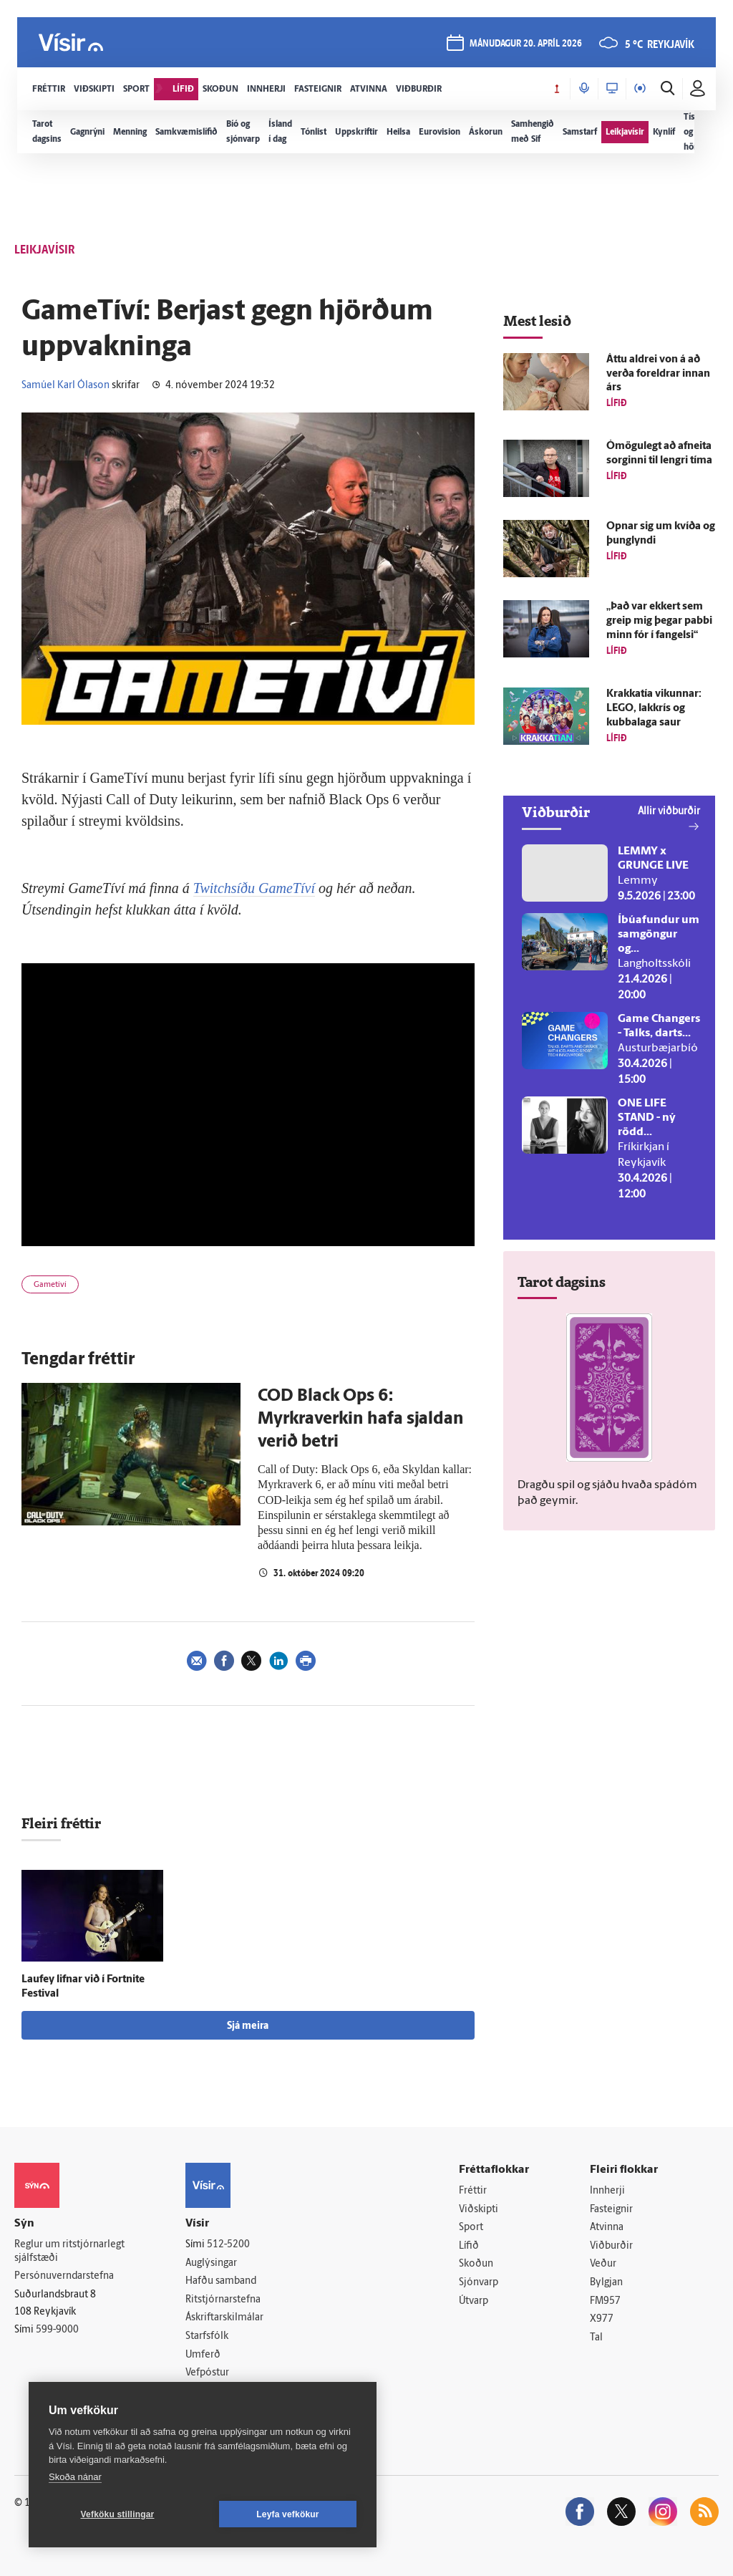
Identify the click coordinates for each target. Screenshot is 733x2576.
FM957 (605, 2301)
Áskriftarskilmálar (224, 2317)
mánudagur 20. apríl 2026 (526, 44)
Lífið (469, 2246)
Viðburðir (611, 2246)
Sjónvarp (478, 2282)
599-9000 (57, 2330)
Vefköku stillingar (118, 2514)
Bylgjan (606, 2282)
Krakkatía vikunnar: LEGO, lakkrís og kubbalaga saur (654, 708)
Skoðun (476, 2264)
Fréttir (473, 2191)
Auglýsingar (211, 2263)
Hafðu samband (220, 2281)
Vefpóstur (207, 2373)
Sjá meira (247, 2026)
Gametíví (50, 1285)
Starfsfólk (206, 2336)
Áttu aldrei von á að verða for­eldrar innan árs (658, 374)
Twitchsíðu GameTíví (254, 888)
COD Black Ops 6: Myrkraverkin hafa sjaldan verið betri (361, 1419)
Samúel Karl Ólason (65, 385)
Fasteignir (611, 2209)
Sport (471, 2227)
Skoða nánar (75, 2476)
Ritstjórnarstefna (223, 2300)
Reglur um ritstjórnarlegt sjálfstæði (69, 2251)
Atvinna (606, 2227)
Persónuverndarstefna (64, 2276)
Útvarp (473, 2301)
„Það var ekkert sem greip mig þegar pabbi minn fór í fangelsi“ (659, 621)
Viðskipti (478, 2209)
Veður (603, 2264)
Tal (596, 2338)
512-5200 (228, 2244)
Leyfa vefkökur (287, 2514)
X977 (601, 2319)
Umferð (202, 2355)
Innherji (607, 2191)
